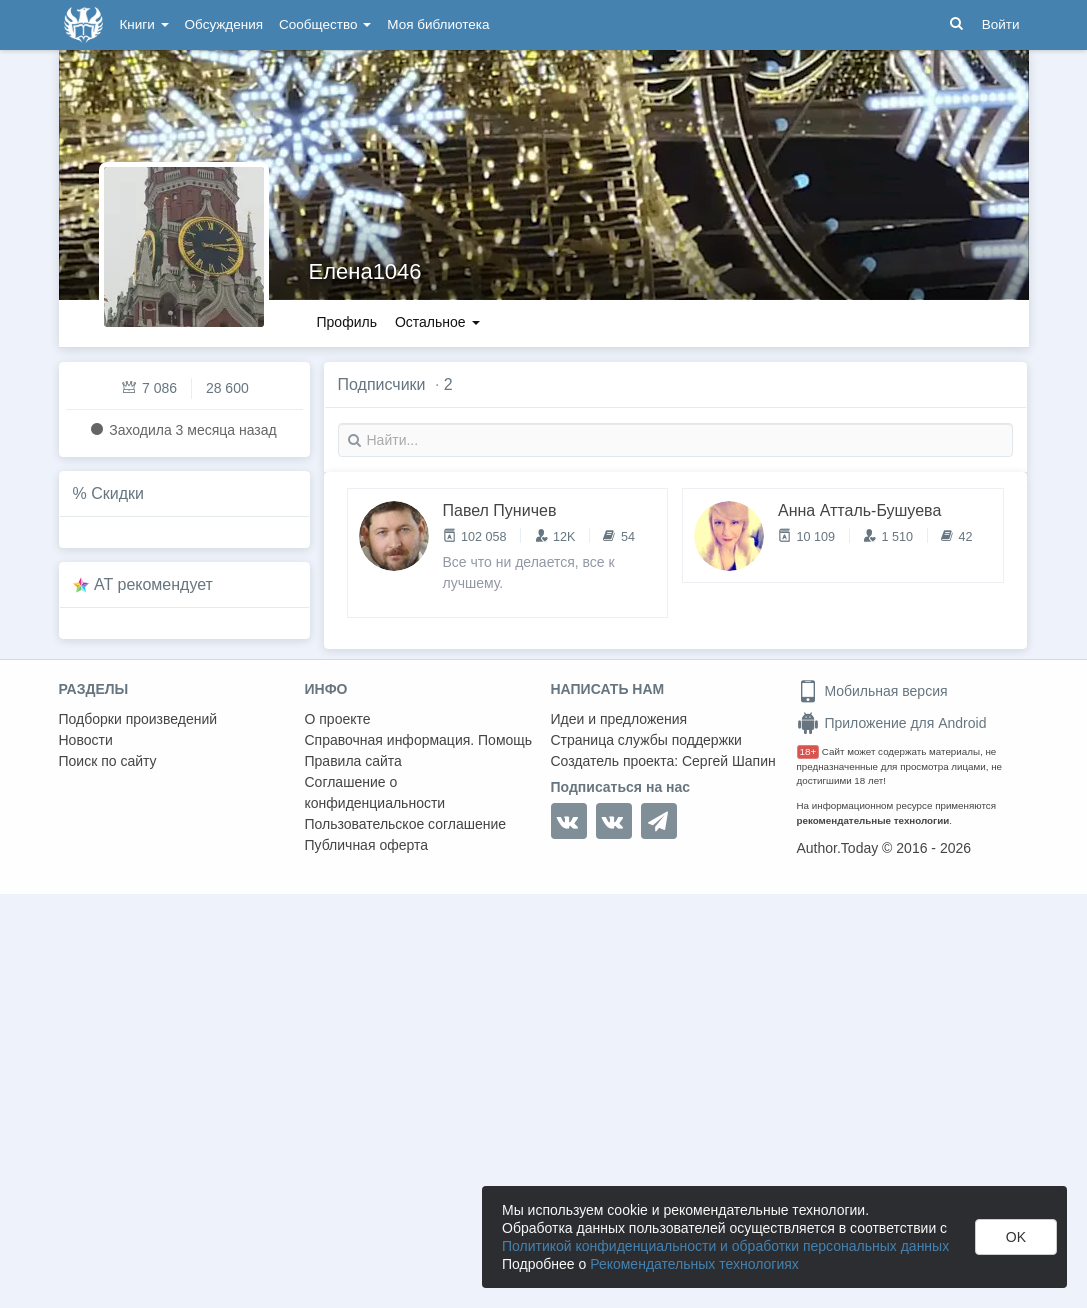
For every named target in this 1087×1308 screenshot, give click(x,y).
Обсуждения (224, 24)
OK (1016, 1237)
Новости (86, 740)
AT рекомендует (153, 584)
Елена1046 (365, 271)
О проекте (338, 719)
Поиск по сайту (108, 761)
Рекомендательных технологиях (694, 1264)
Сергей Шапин (729, 761)
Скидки (117, 493)
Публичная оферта (367, 845)
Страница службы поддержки (646, 740)
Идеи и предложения (619, 719)
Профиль (347, 322)
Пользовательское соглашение (406, 824)
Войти (1001, 24)
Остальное (437, 322)
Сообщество (325, 24)
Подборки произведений (138, 719)
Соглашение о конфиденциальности (375, 792)
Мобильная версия (872, 691)
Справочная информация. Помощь (419, 740)
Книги (144, 24)
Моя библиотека (438, 24)
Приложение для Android (892, 723)
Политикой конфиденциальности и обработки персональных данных (725, 1246)
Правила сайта (353, 761)
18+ (808, 751)
